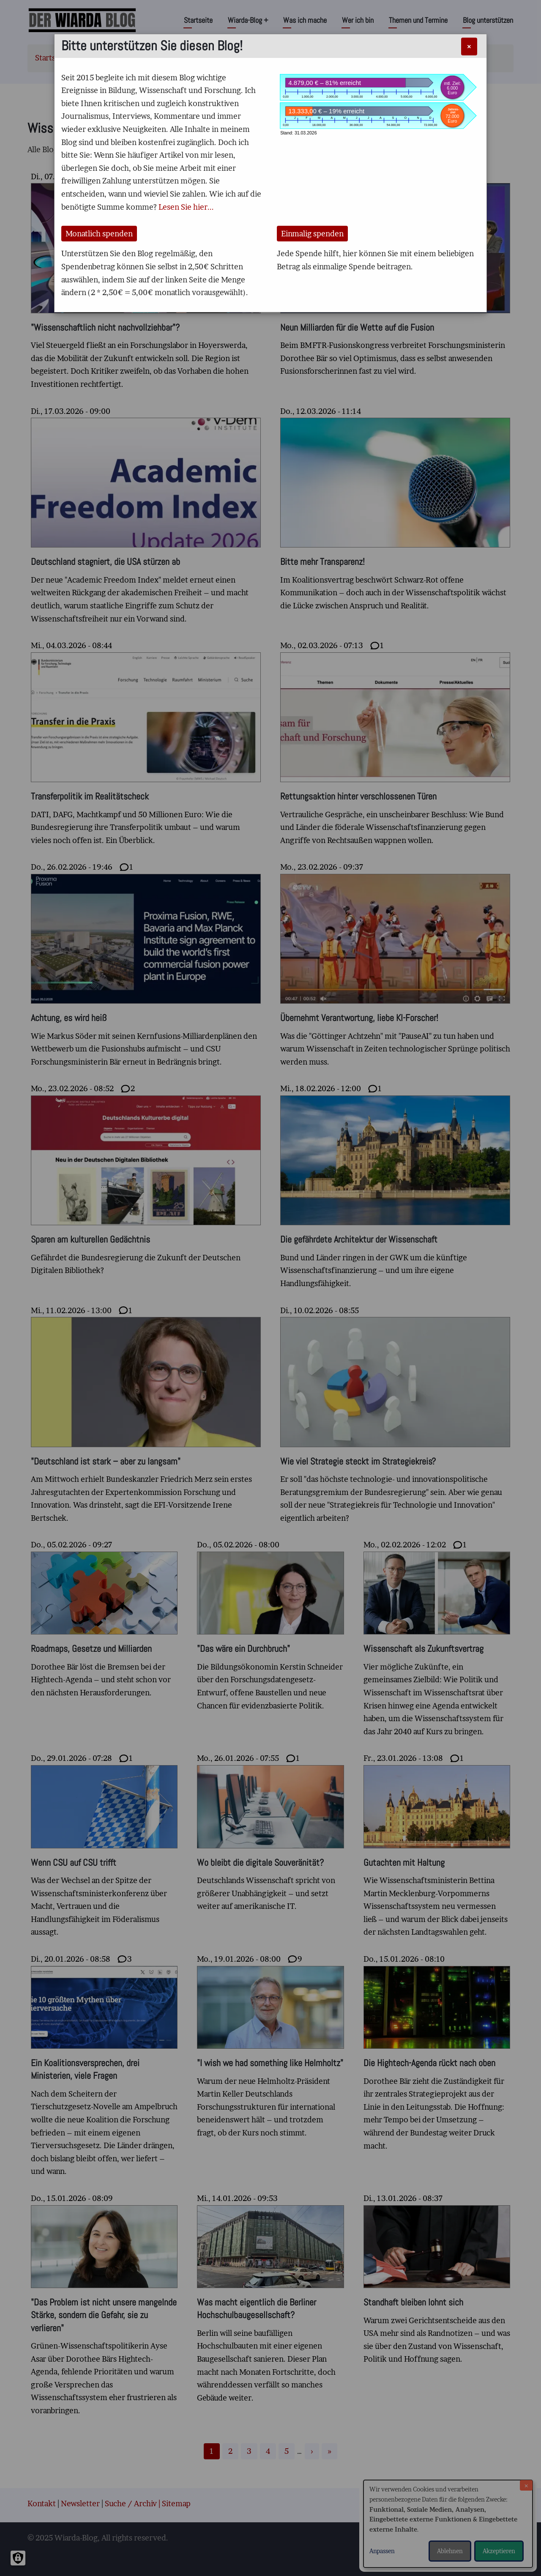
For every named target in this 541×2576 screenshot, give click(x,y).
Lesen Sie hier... (186, 207)
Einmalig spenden (312, 233)
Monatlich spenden (99, 233)
